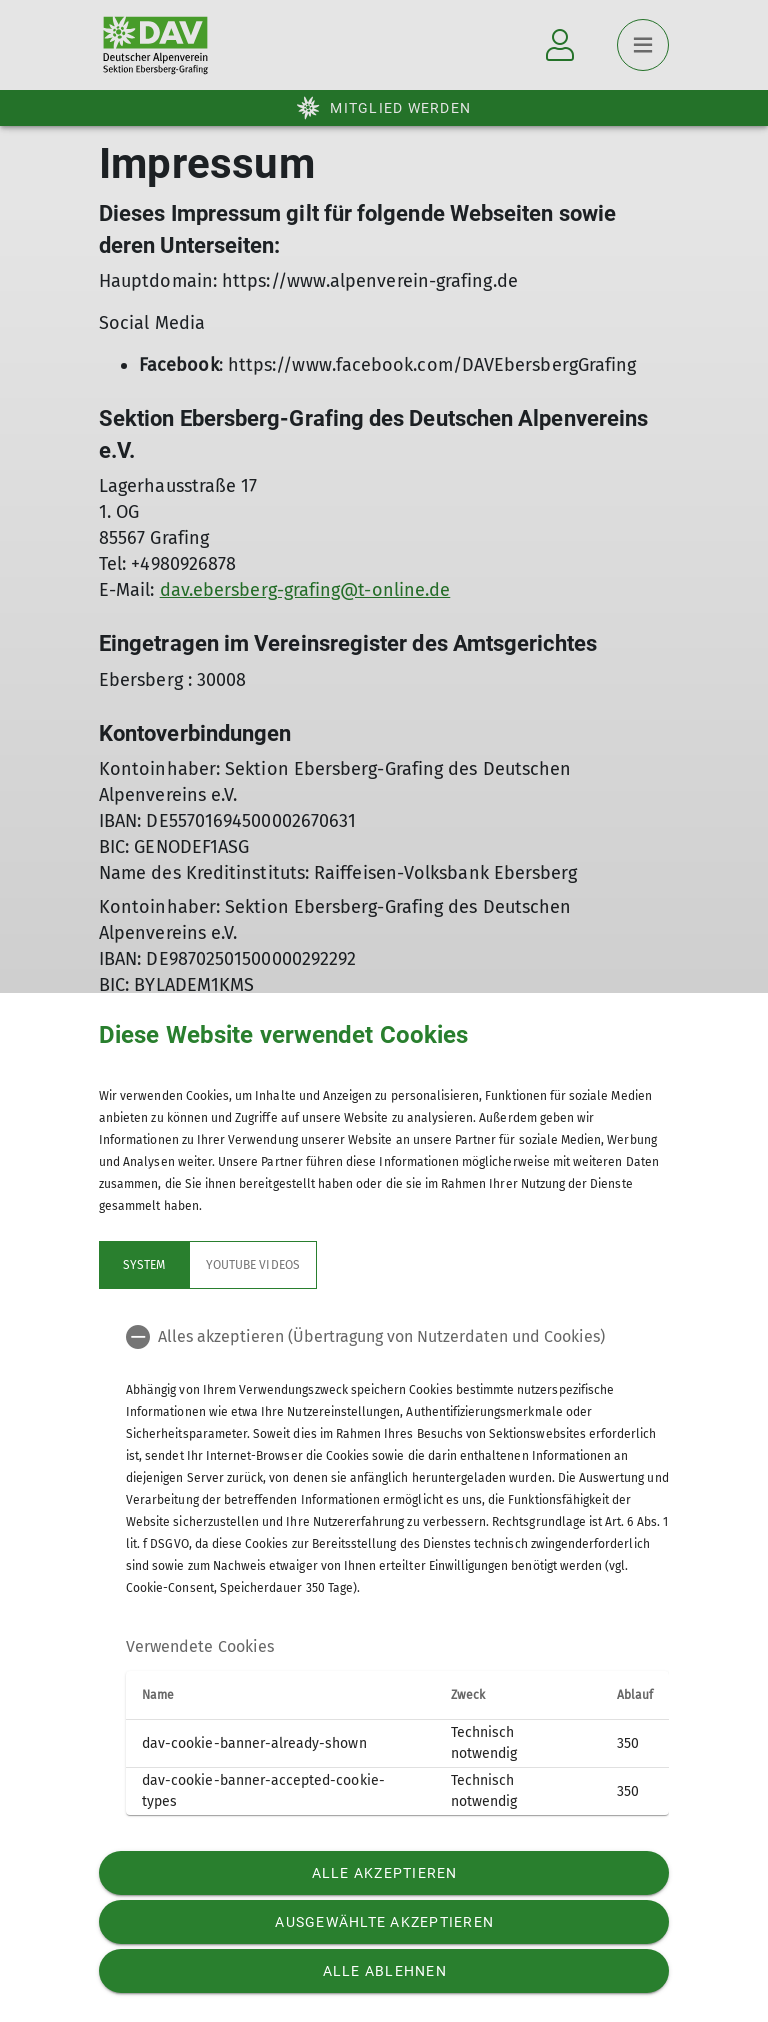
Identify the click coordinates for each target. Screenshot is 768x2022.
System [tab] (144, 1265)
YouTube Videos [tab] (253, 1265)
